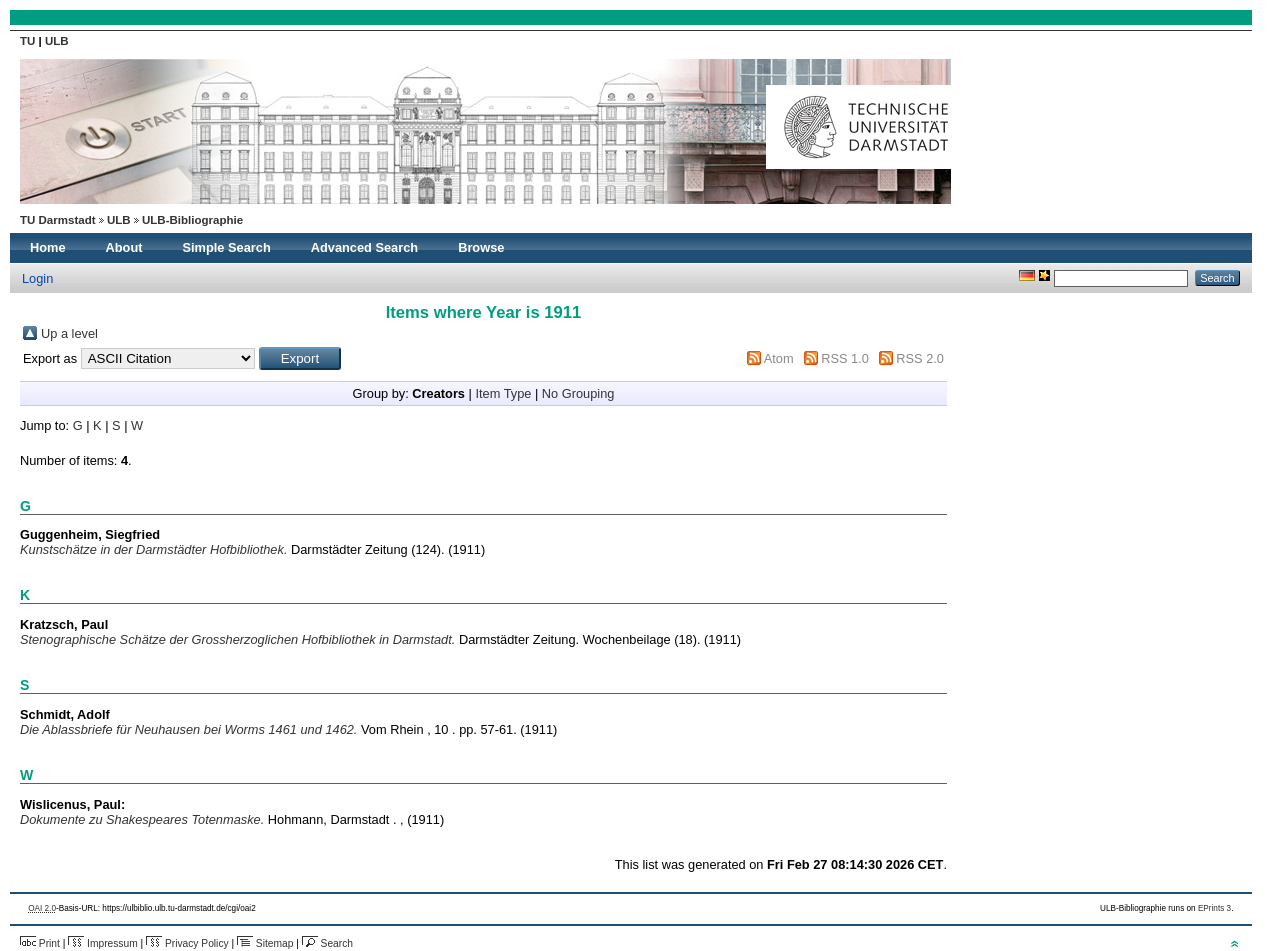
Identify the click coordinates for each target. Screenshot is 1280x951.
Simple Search (227, 247)
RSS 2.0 (920, 358)
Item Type (503, 393)
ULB (57, 41)
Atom (779, 358)
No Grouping (578, 393)
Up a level (69, 333)
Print (40, 943)
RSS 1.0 (845, 358)
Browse (481, 247)
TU (29, 41)
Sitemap (265, 943)
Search (327, 943)
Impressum (102, 943)
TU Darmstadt (58, 220)
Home (48, 247)
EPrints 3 (1214, 908)
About (124, 247)
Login (37, 278)
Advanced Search (364, 247)
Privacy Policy (187, 943)
